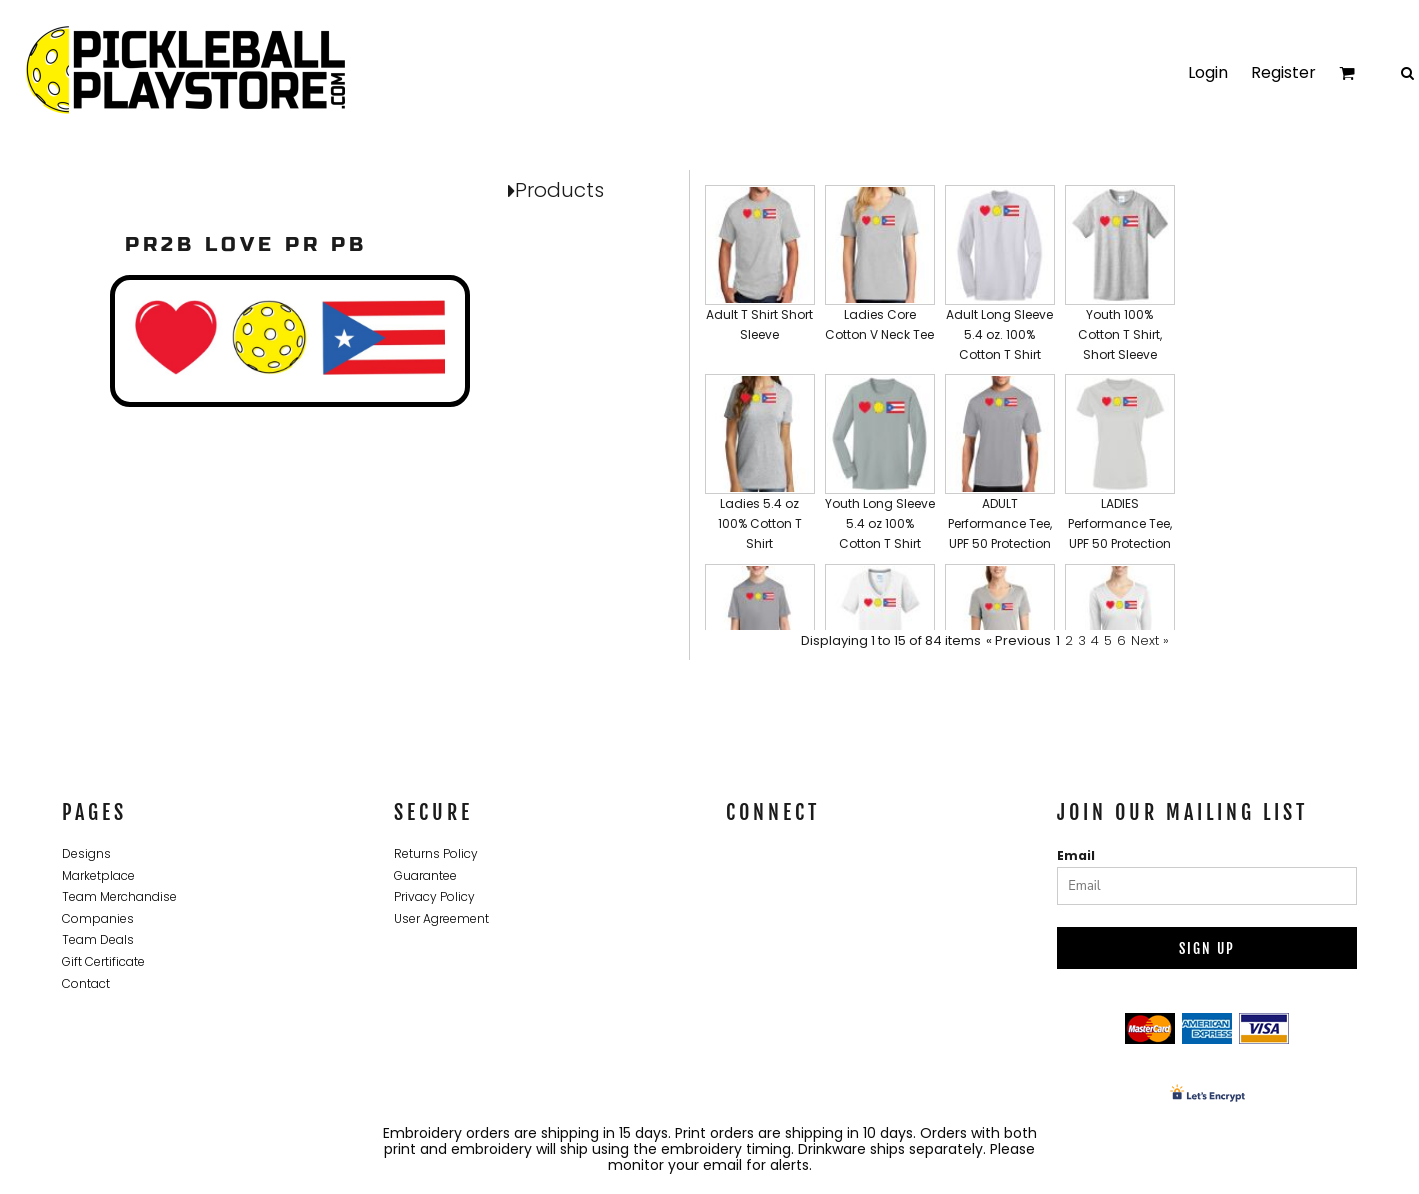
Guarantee (425, 875)
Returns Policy (436, 853)
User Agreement (441, 918)
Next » (1150, 640)
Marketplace (98, 875)
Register (1283, 72)
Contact (86, 983)
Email (1076, 855)
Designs (86, 853)
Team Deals (98, 939)
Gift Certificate (103, 961)
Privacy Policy (434, 896)
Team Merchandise (119, 896)
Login (1208, 72)
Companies (98, 918)
